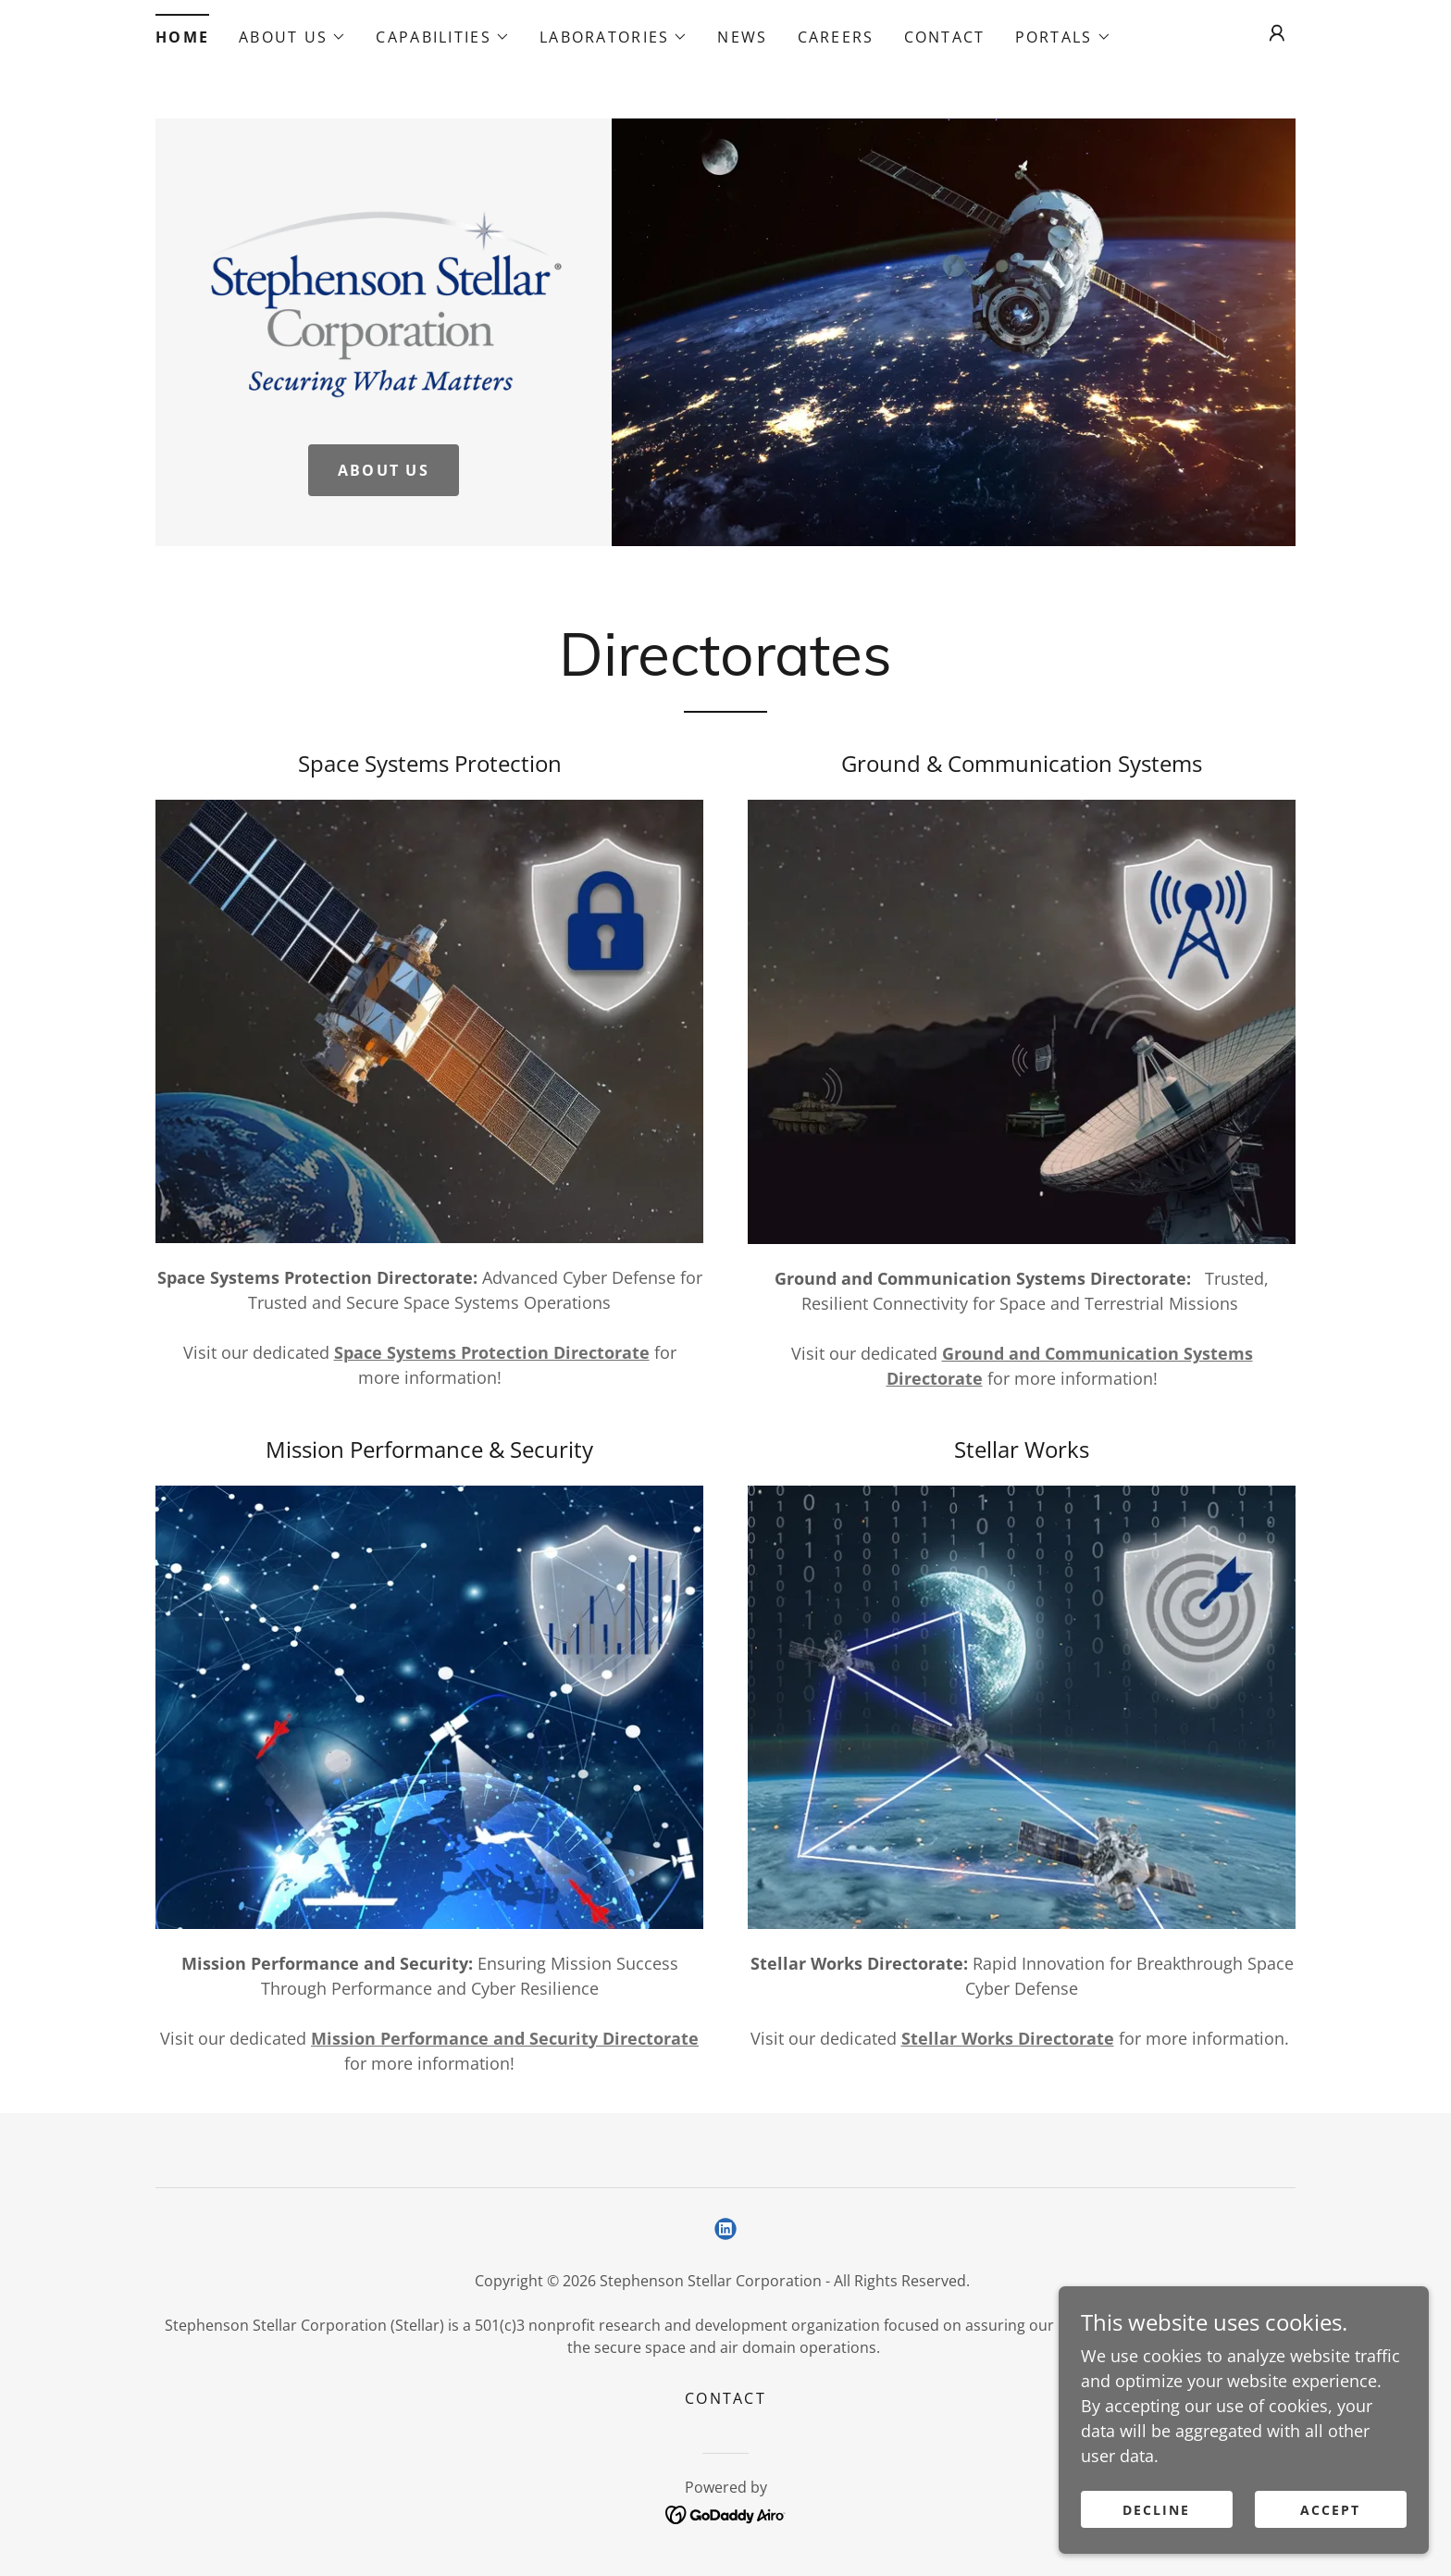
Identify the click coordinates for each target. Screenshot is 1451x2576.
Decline (1156, 2548)
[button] (292, 37)
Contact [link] (945, 37)
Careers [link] (836, 37)
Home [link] (182, 37)
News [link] (742, 37)
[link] (383, 297)
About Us (383, 470)
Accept (1330, 2548)
